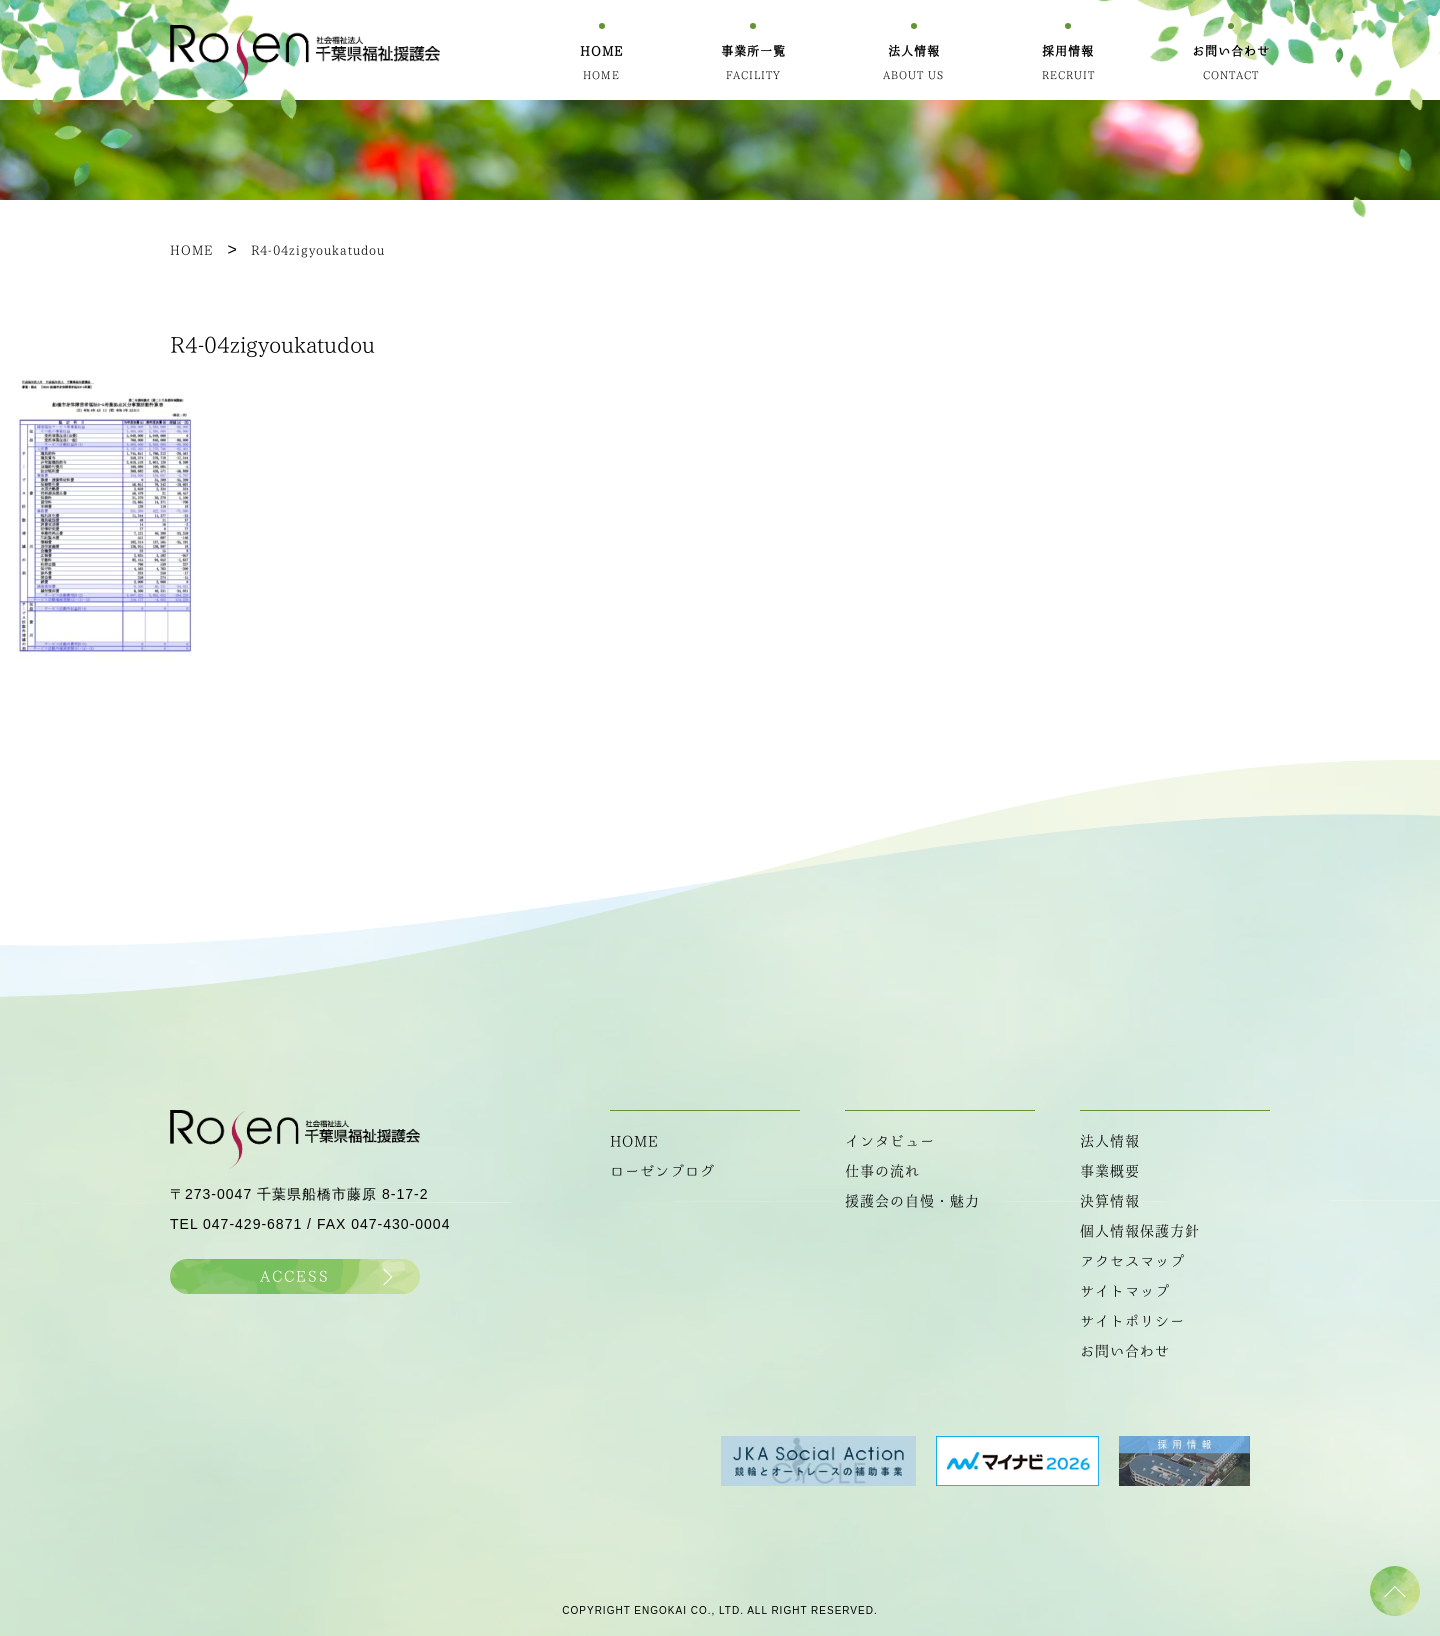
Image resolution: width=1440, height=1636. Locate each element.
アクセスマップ (1132, 1261)
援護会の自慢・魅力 (912, 1201)
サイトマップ (1125, 1291)
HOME (634, 1141)
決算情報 (1110, 1201)
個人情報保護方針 (1140, 1231)
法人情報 (1110, 1141)
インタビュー (890, 1141)
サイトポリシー (1132, 1321)
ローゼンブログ (662, 1171)
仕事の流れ (882, 1171)
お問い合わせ (1125, 1351)
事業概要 (1110, 1171)
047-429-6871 (252, 1224)
